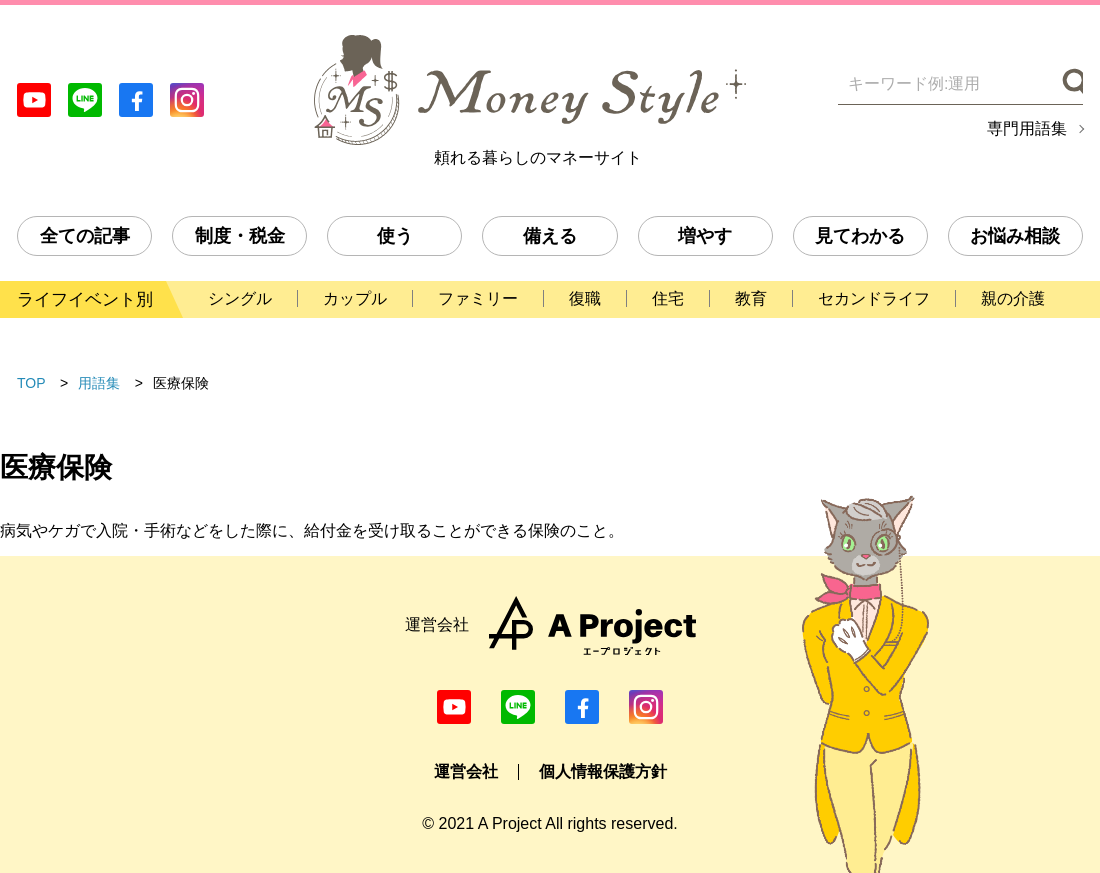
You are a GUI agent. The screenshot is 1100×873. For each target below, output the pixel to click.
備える (550, 236)
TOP (31, 383)
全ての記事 (85, 236)
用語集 (99, 383)
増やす (705, 236)
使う (395, 236)
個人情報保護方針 (603, 771)
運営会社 (466, 771)
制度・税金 (240, 236)
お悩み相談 (1015, 236)
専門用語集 (1027, 129)
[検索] (1070, 84)
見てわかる (860, 236)
